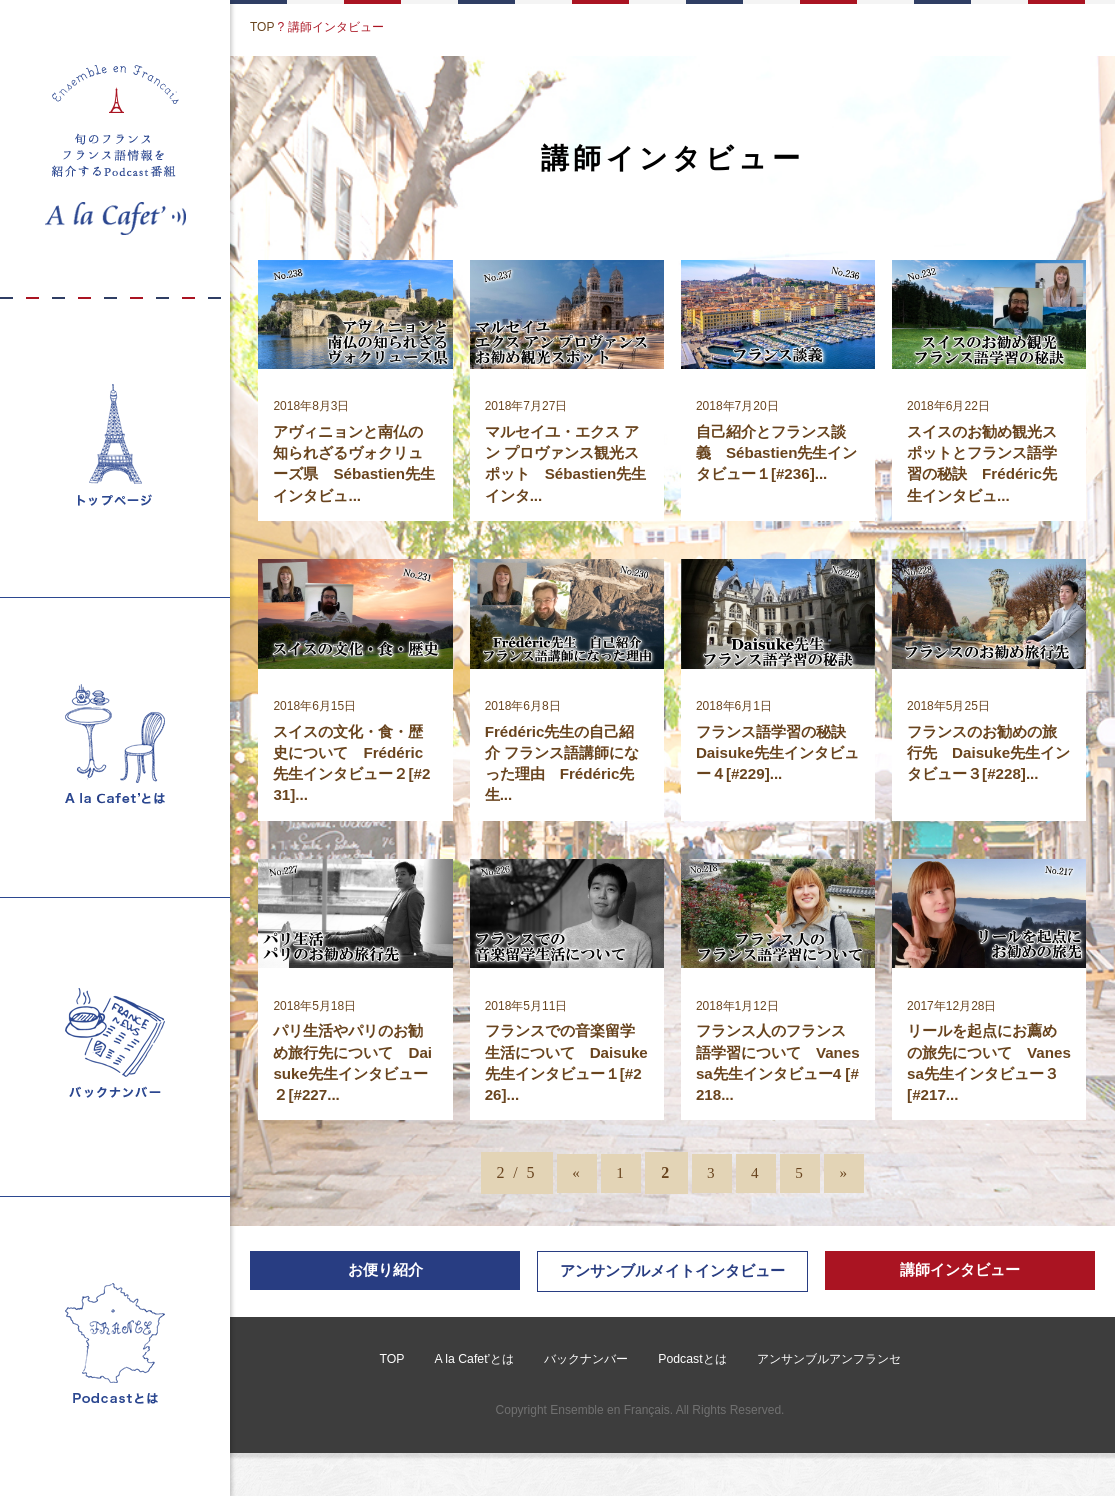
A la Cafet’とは (474, 1402)
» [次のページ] (850, 1187)
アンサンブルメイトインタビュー (672, 1300)
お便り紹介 (385, 1286)
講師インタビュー (960, 1286)
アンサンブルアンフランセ (827, 1402)
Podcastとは (691, 1402)
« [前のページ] (571, 1187)
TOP (262, 27)
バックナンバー (586, 1402)
